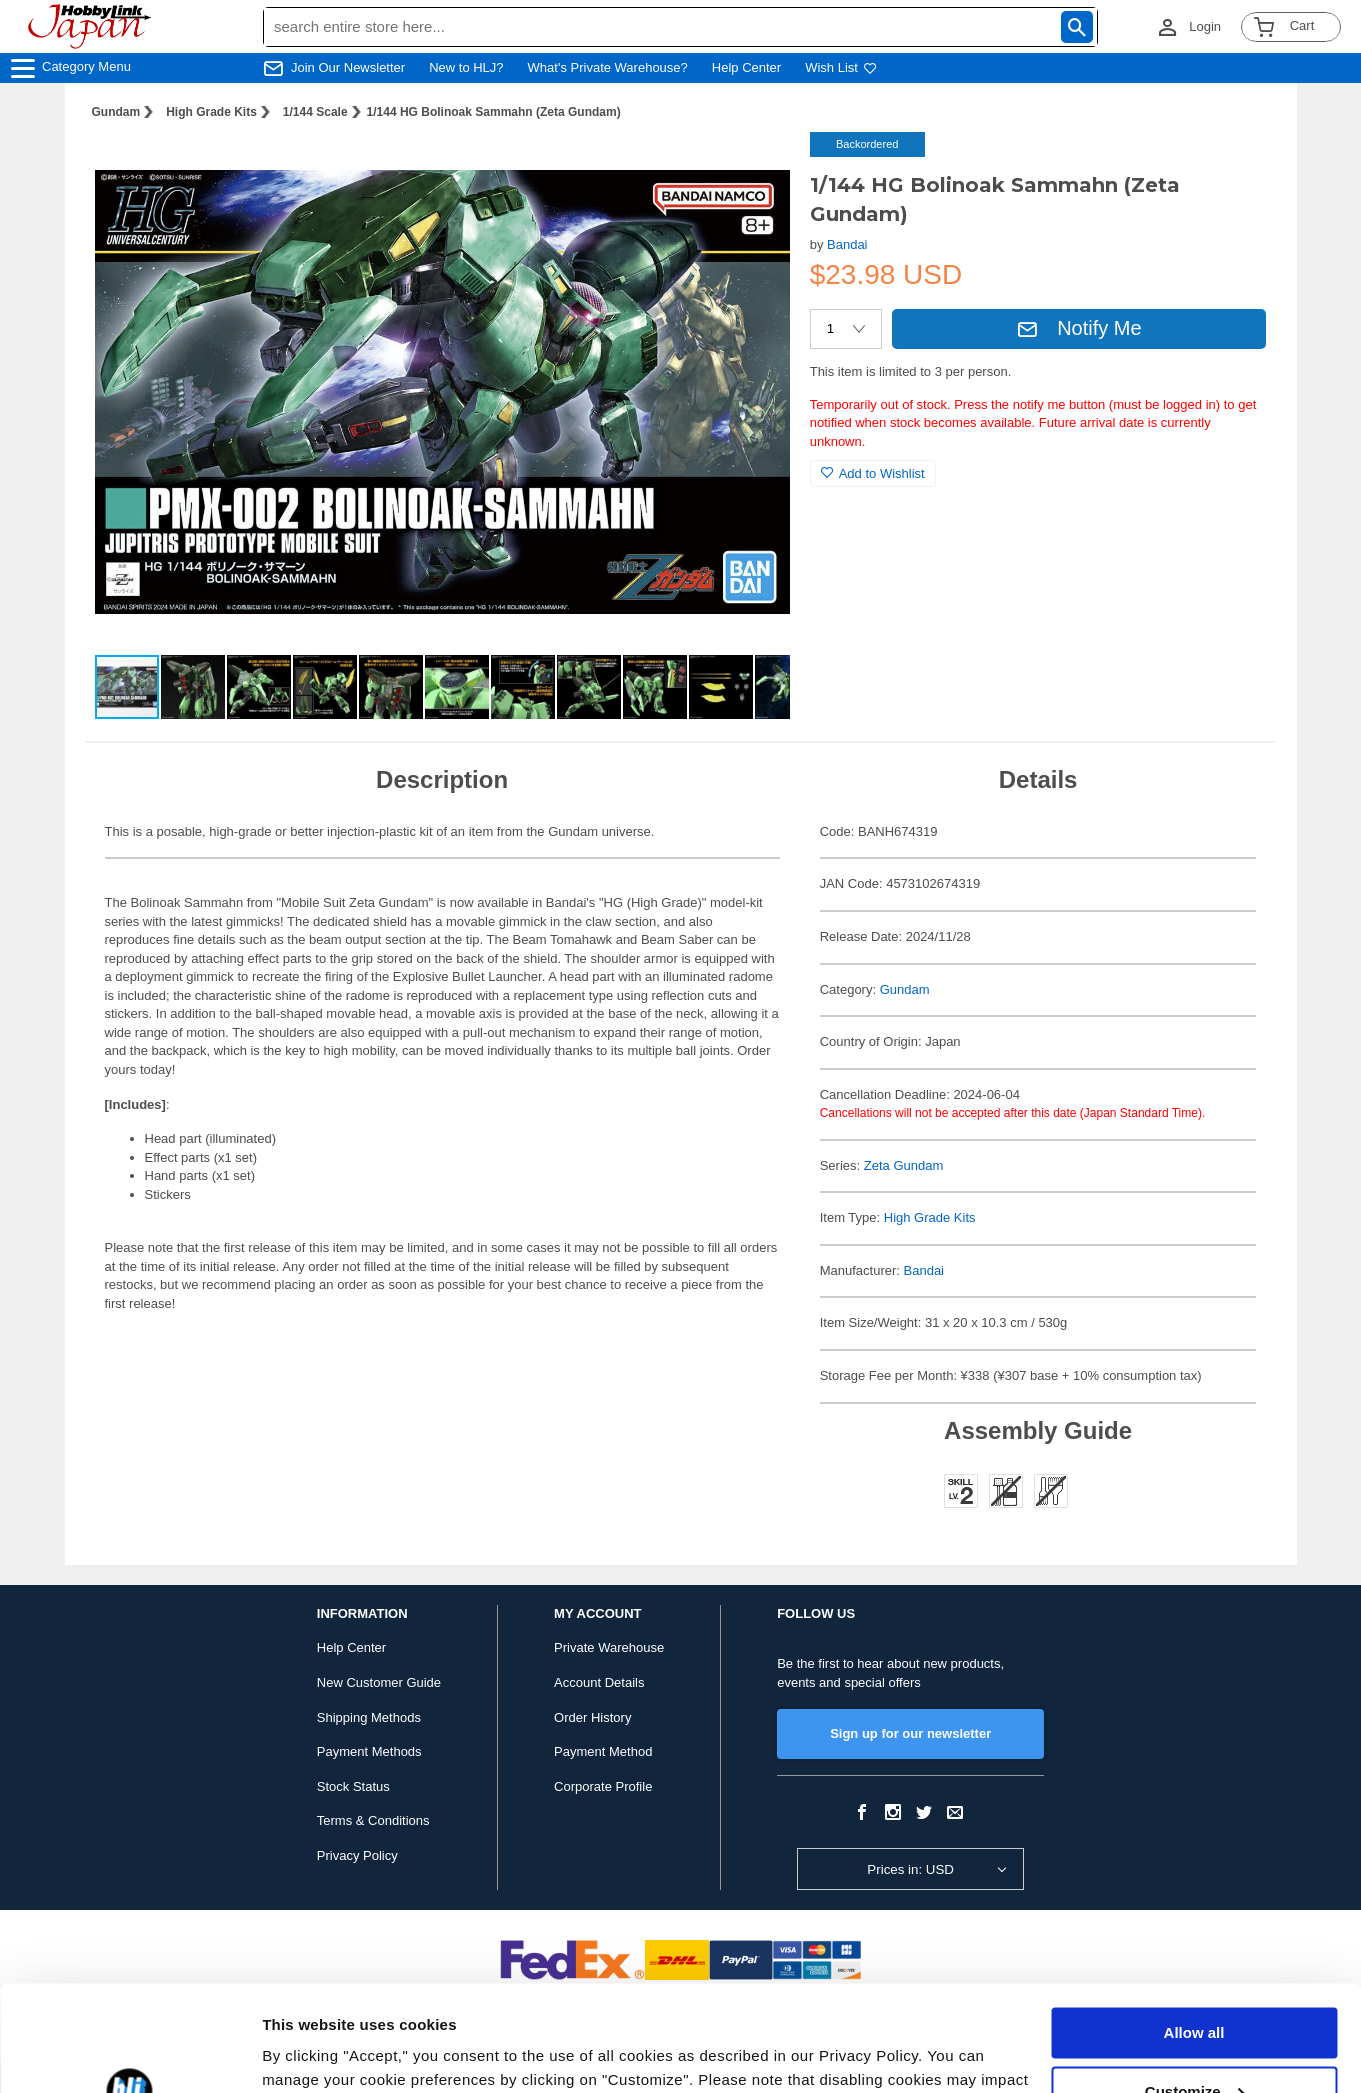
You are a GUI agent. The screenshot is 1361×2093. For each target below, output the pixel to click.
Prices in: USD (910, 1869)
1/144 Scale (315, 112)
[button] (754, 168)
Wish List (841, 67)
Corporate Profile (603, 1786)
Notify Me (1079, 328)
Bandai (847, 244)
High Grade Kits (211, 112)
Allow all (1194, 1927)
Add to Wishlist (873, 473)
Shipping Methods (369, 1717)
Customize (1195, 1985)
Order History (592, 1717)
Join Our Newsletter (348, 67)
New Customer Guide (379, 1682)
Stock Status (353, 1786)
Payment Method (603, 1751)
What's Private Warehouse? (608, 67)
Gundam (116, 112)
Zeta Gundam (904, 1165)
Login (1205, 26)
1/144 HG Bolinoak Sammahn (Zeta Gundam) (494, 112)
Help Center (746, 67)
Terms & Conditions (373, 1820)
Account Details (599, 1682)
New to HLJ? (466, 67)
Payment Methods (369, 1751)
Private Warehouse (609, 1647)
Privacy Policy (357, 1855)
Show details (308, 2053)
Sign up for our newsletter (910, 1733)
